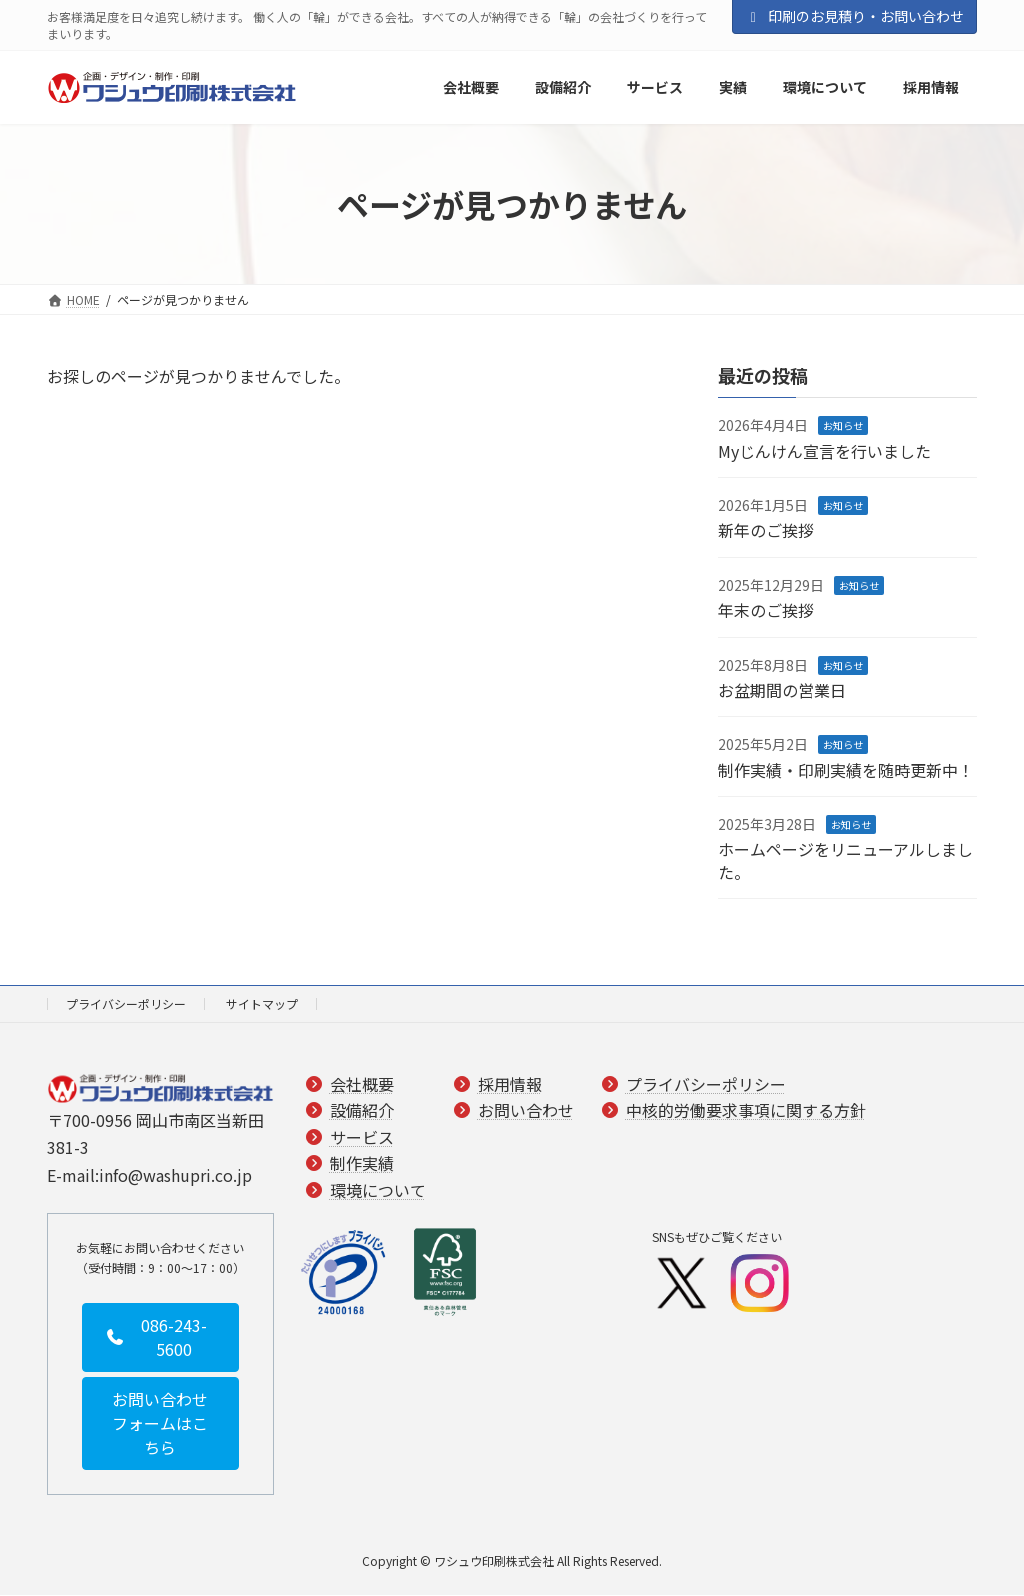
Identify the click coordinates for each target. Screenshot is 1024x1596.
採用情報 (510, 1084)
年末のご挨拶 (766, 610)
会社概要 (362, 1084)
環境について (378, 1190)
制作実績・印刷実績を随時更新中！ (846, 770)
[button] (160, 1337)
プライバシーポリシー (126, 1003)
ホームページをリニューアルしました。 (845, 861)
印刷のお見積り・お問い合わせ (855, 16)
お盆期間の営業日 (782, 690)
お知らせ (843, 425)
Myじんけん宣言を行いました (824, 451)
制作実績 (362, 1164)
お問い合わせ (526, 1111)
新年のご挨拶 (766, 531)
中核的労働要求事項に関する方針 (746, 1111)
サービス (362, 1137)
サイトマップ (262, 1003)
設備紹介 (362, 1111)
